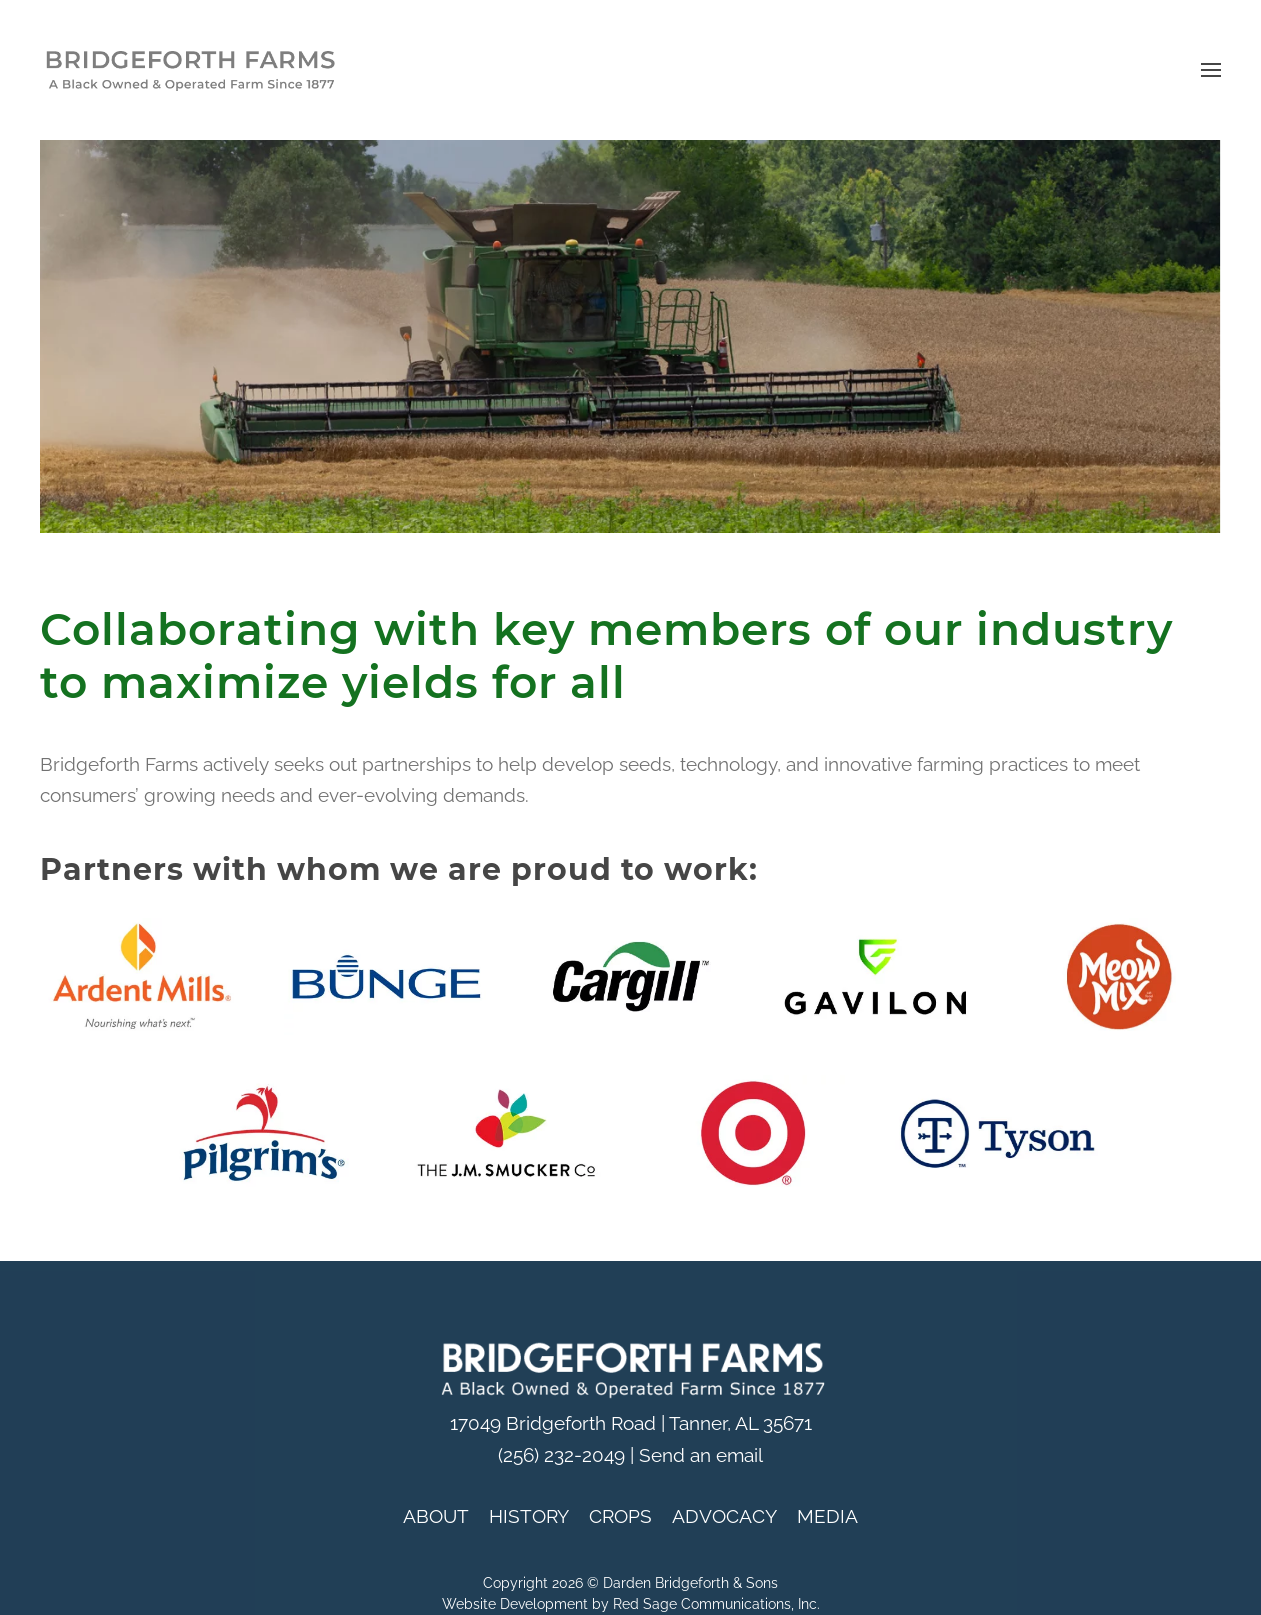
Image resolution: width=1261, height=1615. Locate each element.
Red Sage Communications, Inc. (716, 1604)
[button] (1211, 70)
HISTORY (529, 1516)
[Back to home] (190, 70)
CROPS (620, 1516)
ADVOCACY (724, 1516)
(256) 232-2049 (561, 1455)
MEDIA (827, 1516)
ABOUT (436, 1516)
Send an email (701, 1455)
